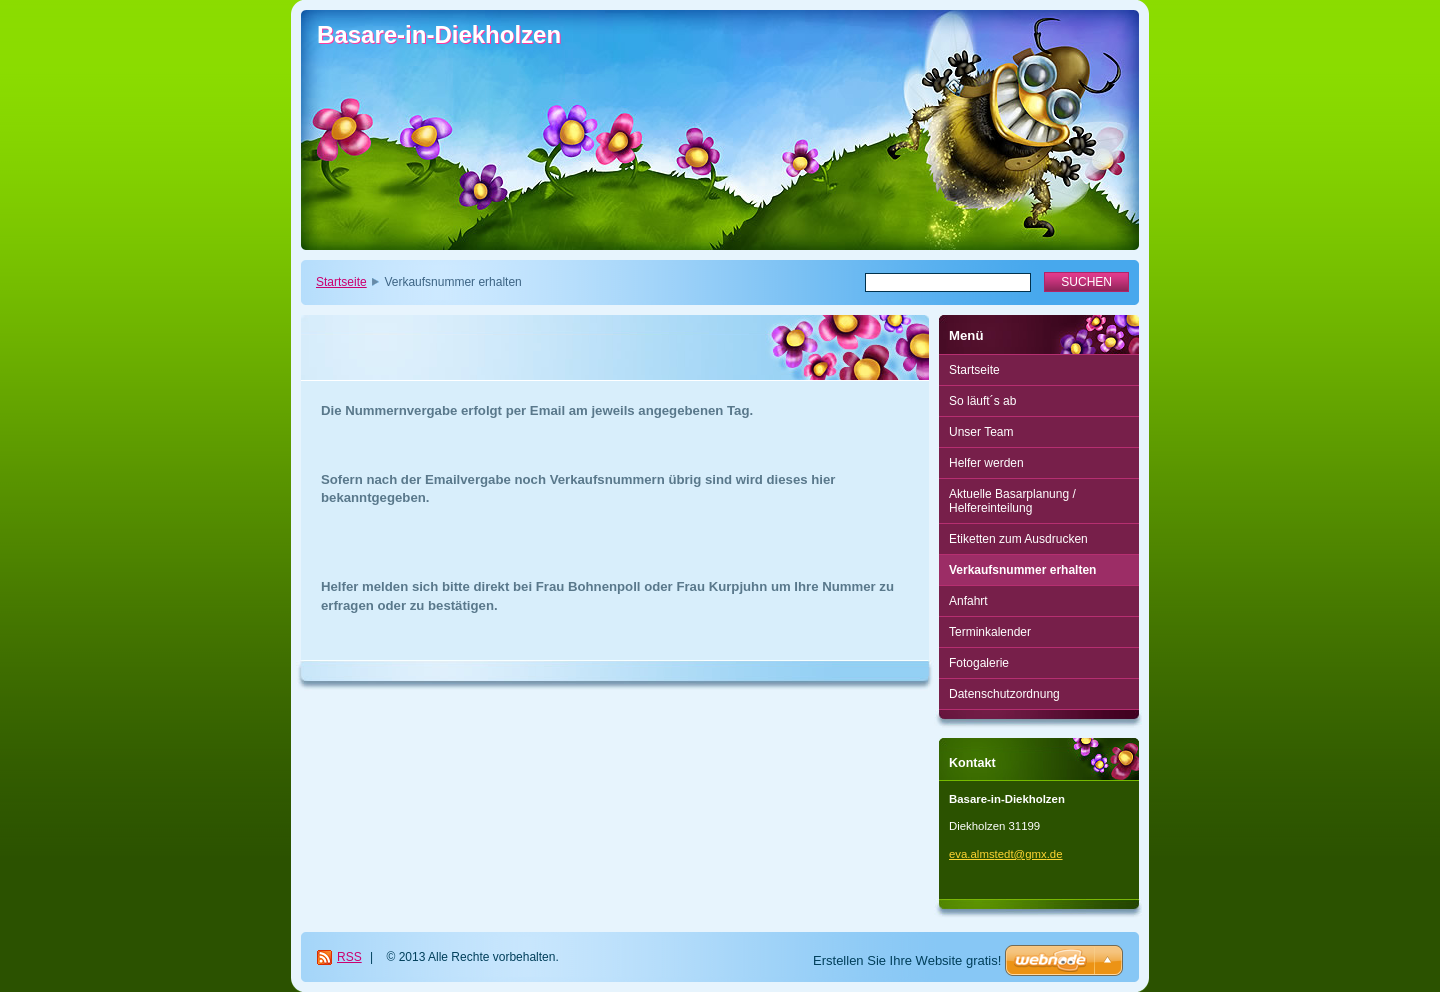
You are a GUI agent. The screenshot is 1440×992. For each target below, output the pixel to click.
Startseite (341, 282)
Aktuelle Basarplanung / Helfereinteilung (1012, 501)
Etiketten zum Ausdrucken (1018, 539)
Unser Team (981, 432)
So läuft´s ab (982, 401)
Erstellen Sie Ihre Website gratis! (907, 960)
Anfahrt (968, 601)
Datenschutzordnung (1004, 694)
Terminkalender (990, 632)
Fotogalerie (979, 663)
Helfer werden (986, 463)
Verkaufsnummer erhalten (1022, 570)
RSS (349, 957)
